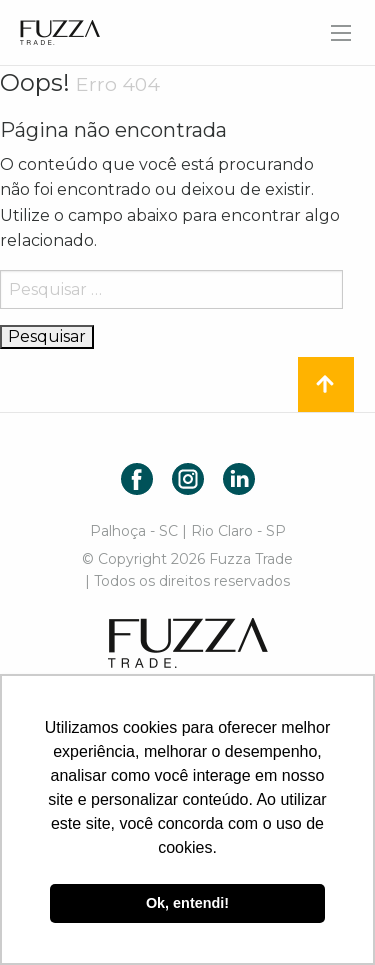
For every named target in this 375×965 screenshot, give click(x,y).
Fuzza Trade (188, 643)
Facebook (137, 479)
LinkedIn (239, 479)
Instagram (188, 479)
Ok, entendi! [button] (187, 903)
